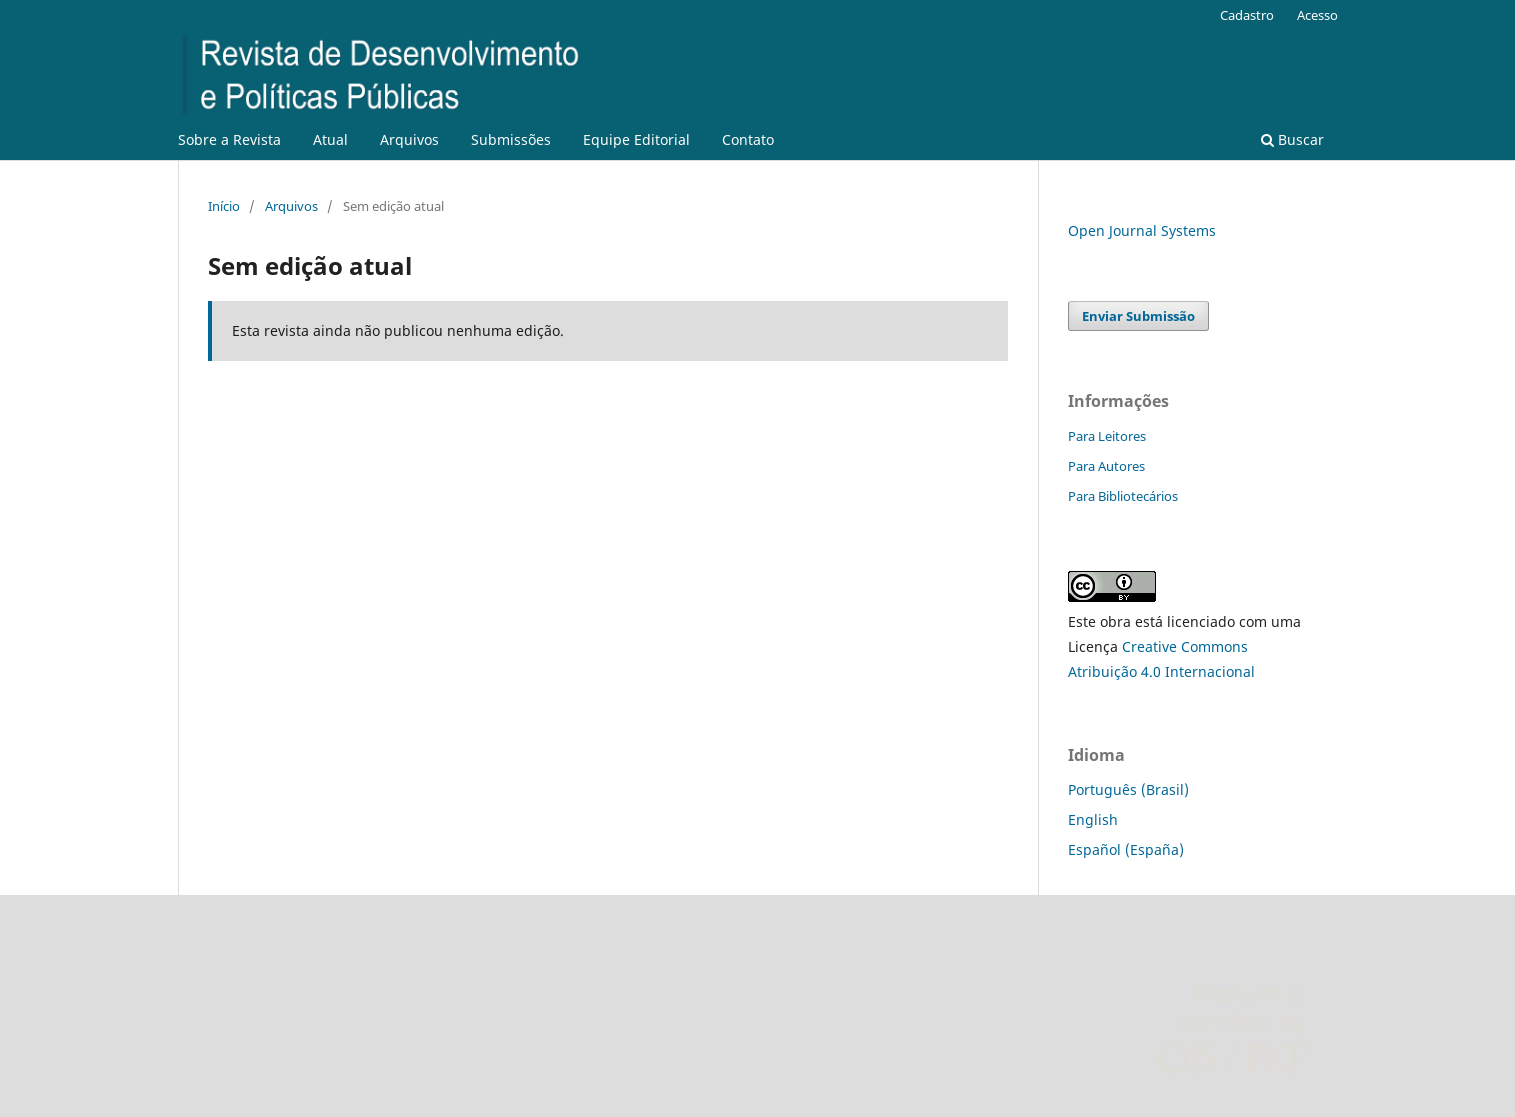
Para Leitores (1107, 436)
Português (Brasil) (1128, 789)
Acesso (1317, 15)
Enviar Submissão (1138, 316)
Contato (748, 139)
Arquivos (409, 139)
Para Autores (1106, 466)
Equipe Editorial (636, 139)
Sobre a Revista (229, 139)
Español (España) (1126, 849)
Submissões (511, 139)
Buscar (1292, 139)
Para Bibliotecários (1123, 496)
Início (224, 206)
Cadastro (1247, 15)
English (1093, 819)
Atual (330, 139)
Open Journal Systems (1142, 230)
